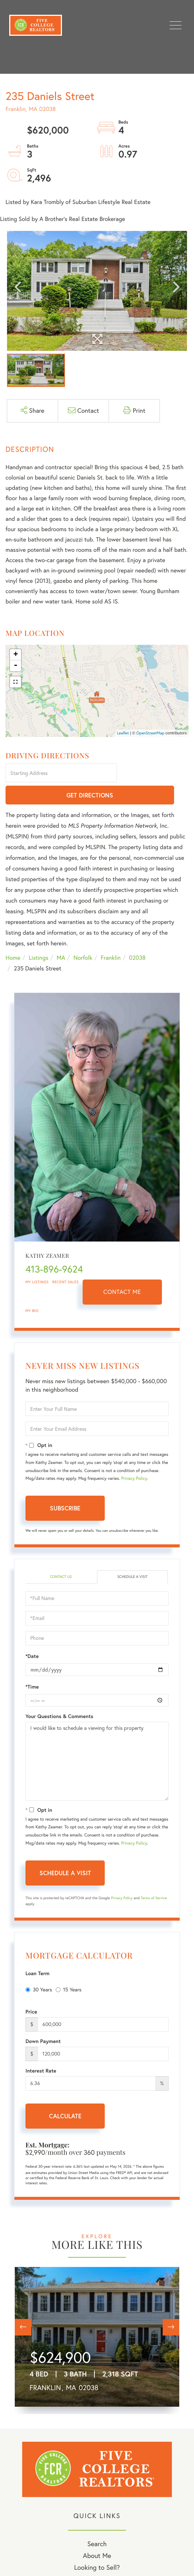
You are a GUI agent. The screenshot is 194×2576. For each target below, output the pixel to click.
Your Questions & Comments (59, 1694)
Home (13, 936)
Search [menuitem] (97, 2522)
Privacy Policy (134, 1457)
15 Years (69, 1968)
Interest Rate (40, 2049)
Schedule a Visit (132, 1555)
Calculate (65, 2094)
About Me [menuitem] (97, 2534)
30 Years (38, 1968)
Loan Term (37, 1952)
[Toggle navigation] (175, 25)
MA (61, 936)
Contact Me (122, 1270)
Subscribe (65, 1486)
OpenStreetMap (150, 732)
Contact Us (61, 1555)
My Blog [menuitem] (97, 2557)
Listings (38, 936)
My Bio (32, 1289)
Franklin (111, 936)
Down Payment (43, 2019)
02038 (137, 936)
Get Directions (154, 774)
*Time (32, 1665)
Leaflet (123, 732)
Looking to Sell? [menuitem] (97, 2545)
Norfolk (82, 936)
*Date (32, 1634)
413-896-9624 (54, 1248)
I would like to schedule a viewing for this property (97, 1739)
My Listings (37, 1260)
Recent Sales (65, 1260)
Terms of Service (154, 1876)
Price (31, 1990)
